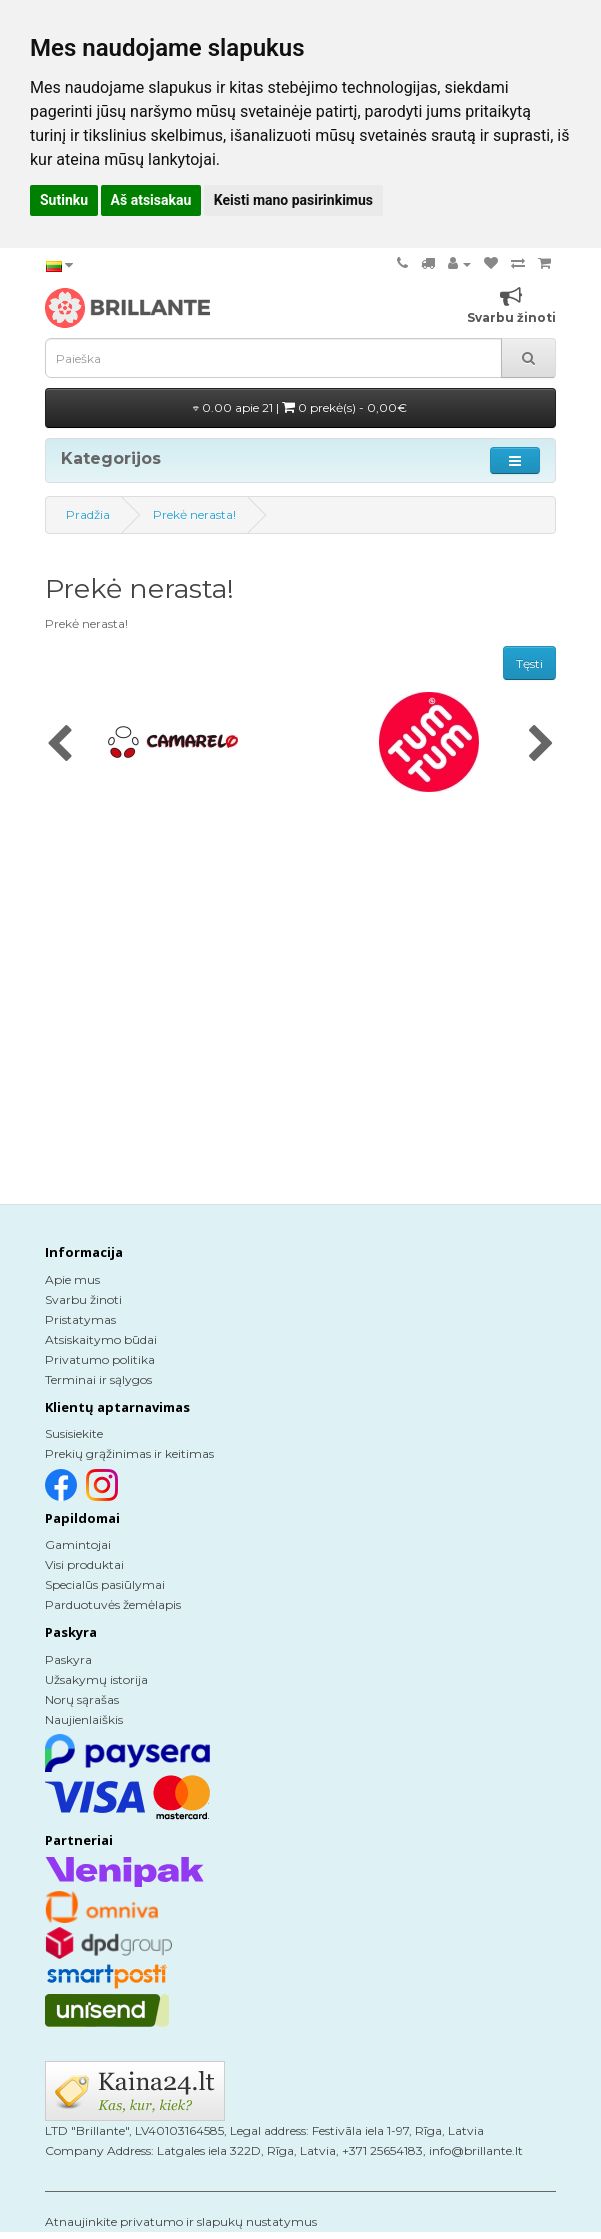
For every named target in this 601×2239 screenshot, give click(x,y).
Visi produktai (84, 1564)
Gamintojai (78, 1544)
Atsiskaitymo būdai (101, 1339)
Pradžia (88, 514)
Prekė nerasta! (194, 514)
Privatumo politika (100, 1359)
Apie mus (72, 1279)
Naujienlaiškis (84, 1719)
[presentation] (59, 745)
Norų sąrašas (82, 1699)
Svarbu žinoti (83, 1299)
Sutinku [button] (64, 200)
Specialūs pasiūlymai (105, 1584)
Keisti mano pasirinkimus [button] (293, 200)
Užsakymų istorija (96, 1679)
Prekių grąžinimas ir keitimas (129, 1453)
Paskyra (68, 1659)
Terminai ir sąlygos (98, 1379)
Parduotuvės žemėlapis (113, 1604)
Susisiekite (74, 1433)
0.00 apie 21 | (300, 407)
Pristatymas (80, 1319)
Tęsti (529, 663)
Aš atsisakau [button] (151, 200)
